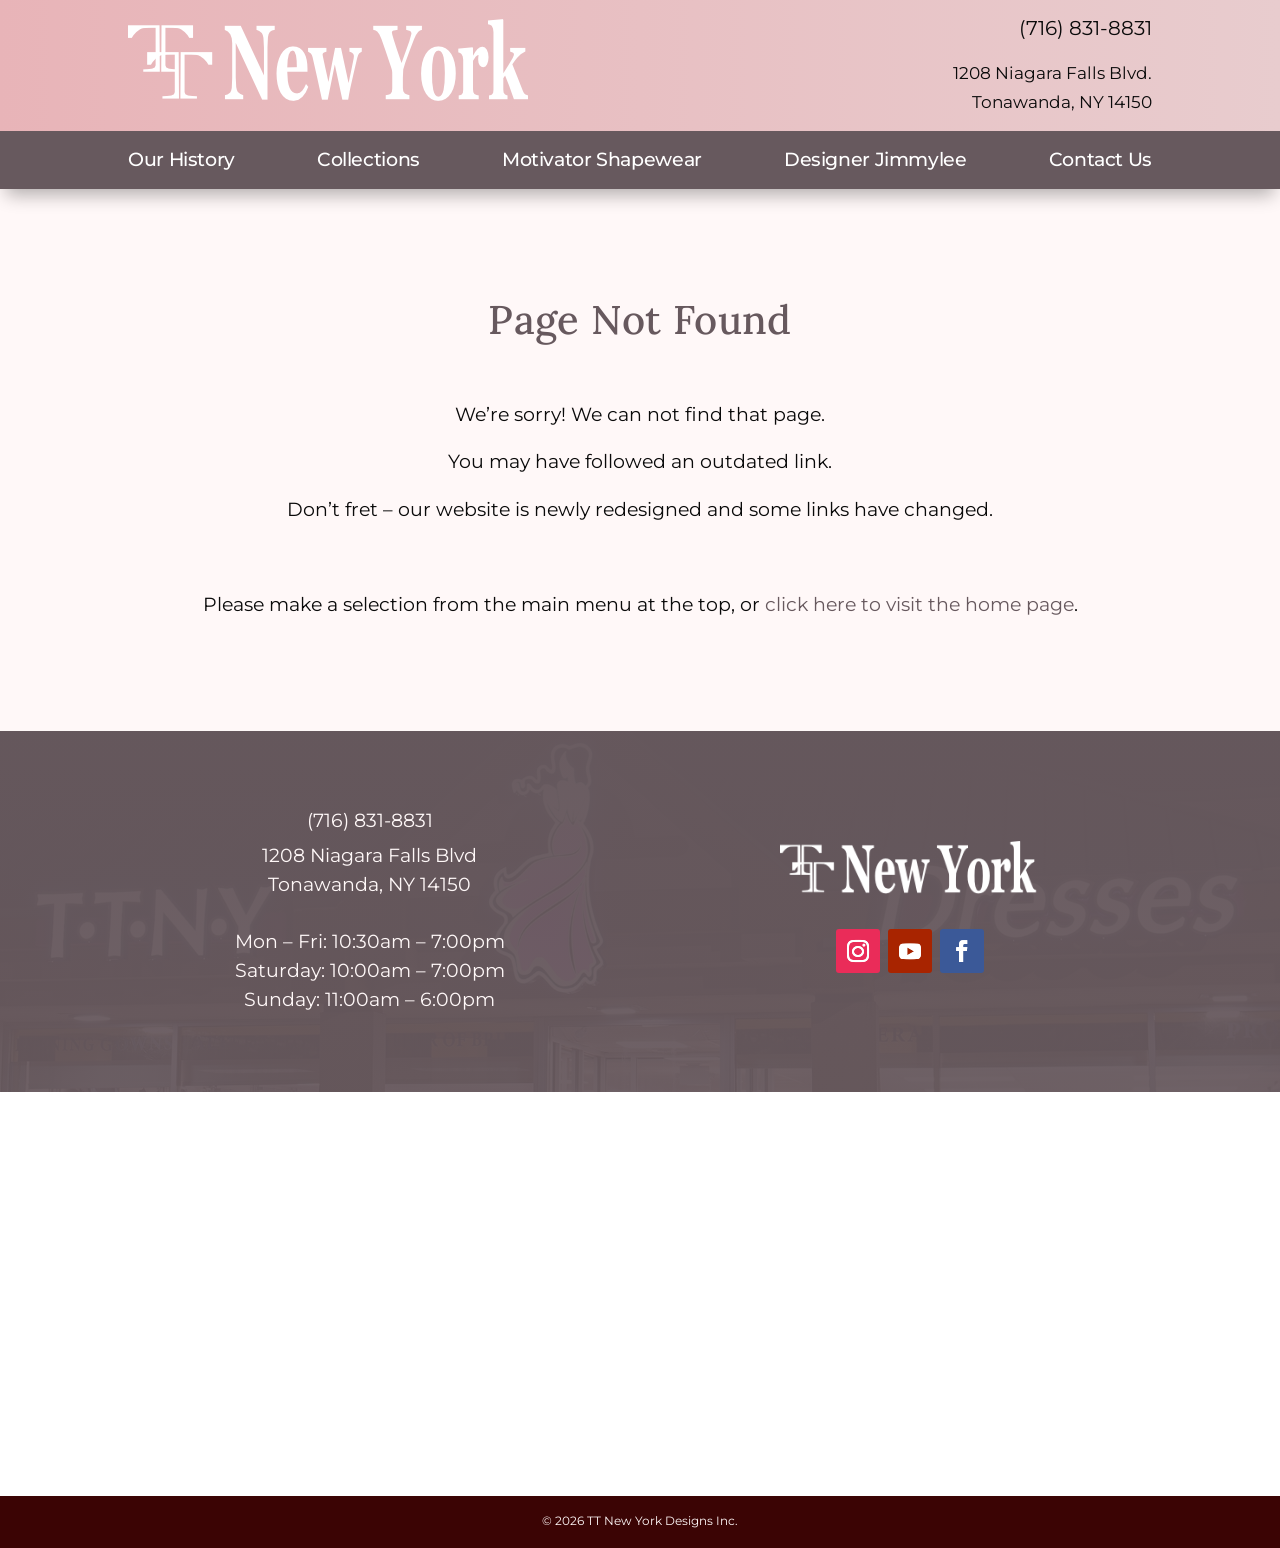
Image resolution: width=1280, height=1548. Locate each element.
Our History (181, 162)
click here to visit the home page (919, 604)
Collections (368, 162)
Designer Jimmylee (875, 162)
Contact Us (1100, 162)
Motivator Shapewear (602, 162)
